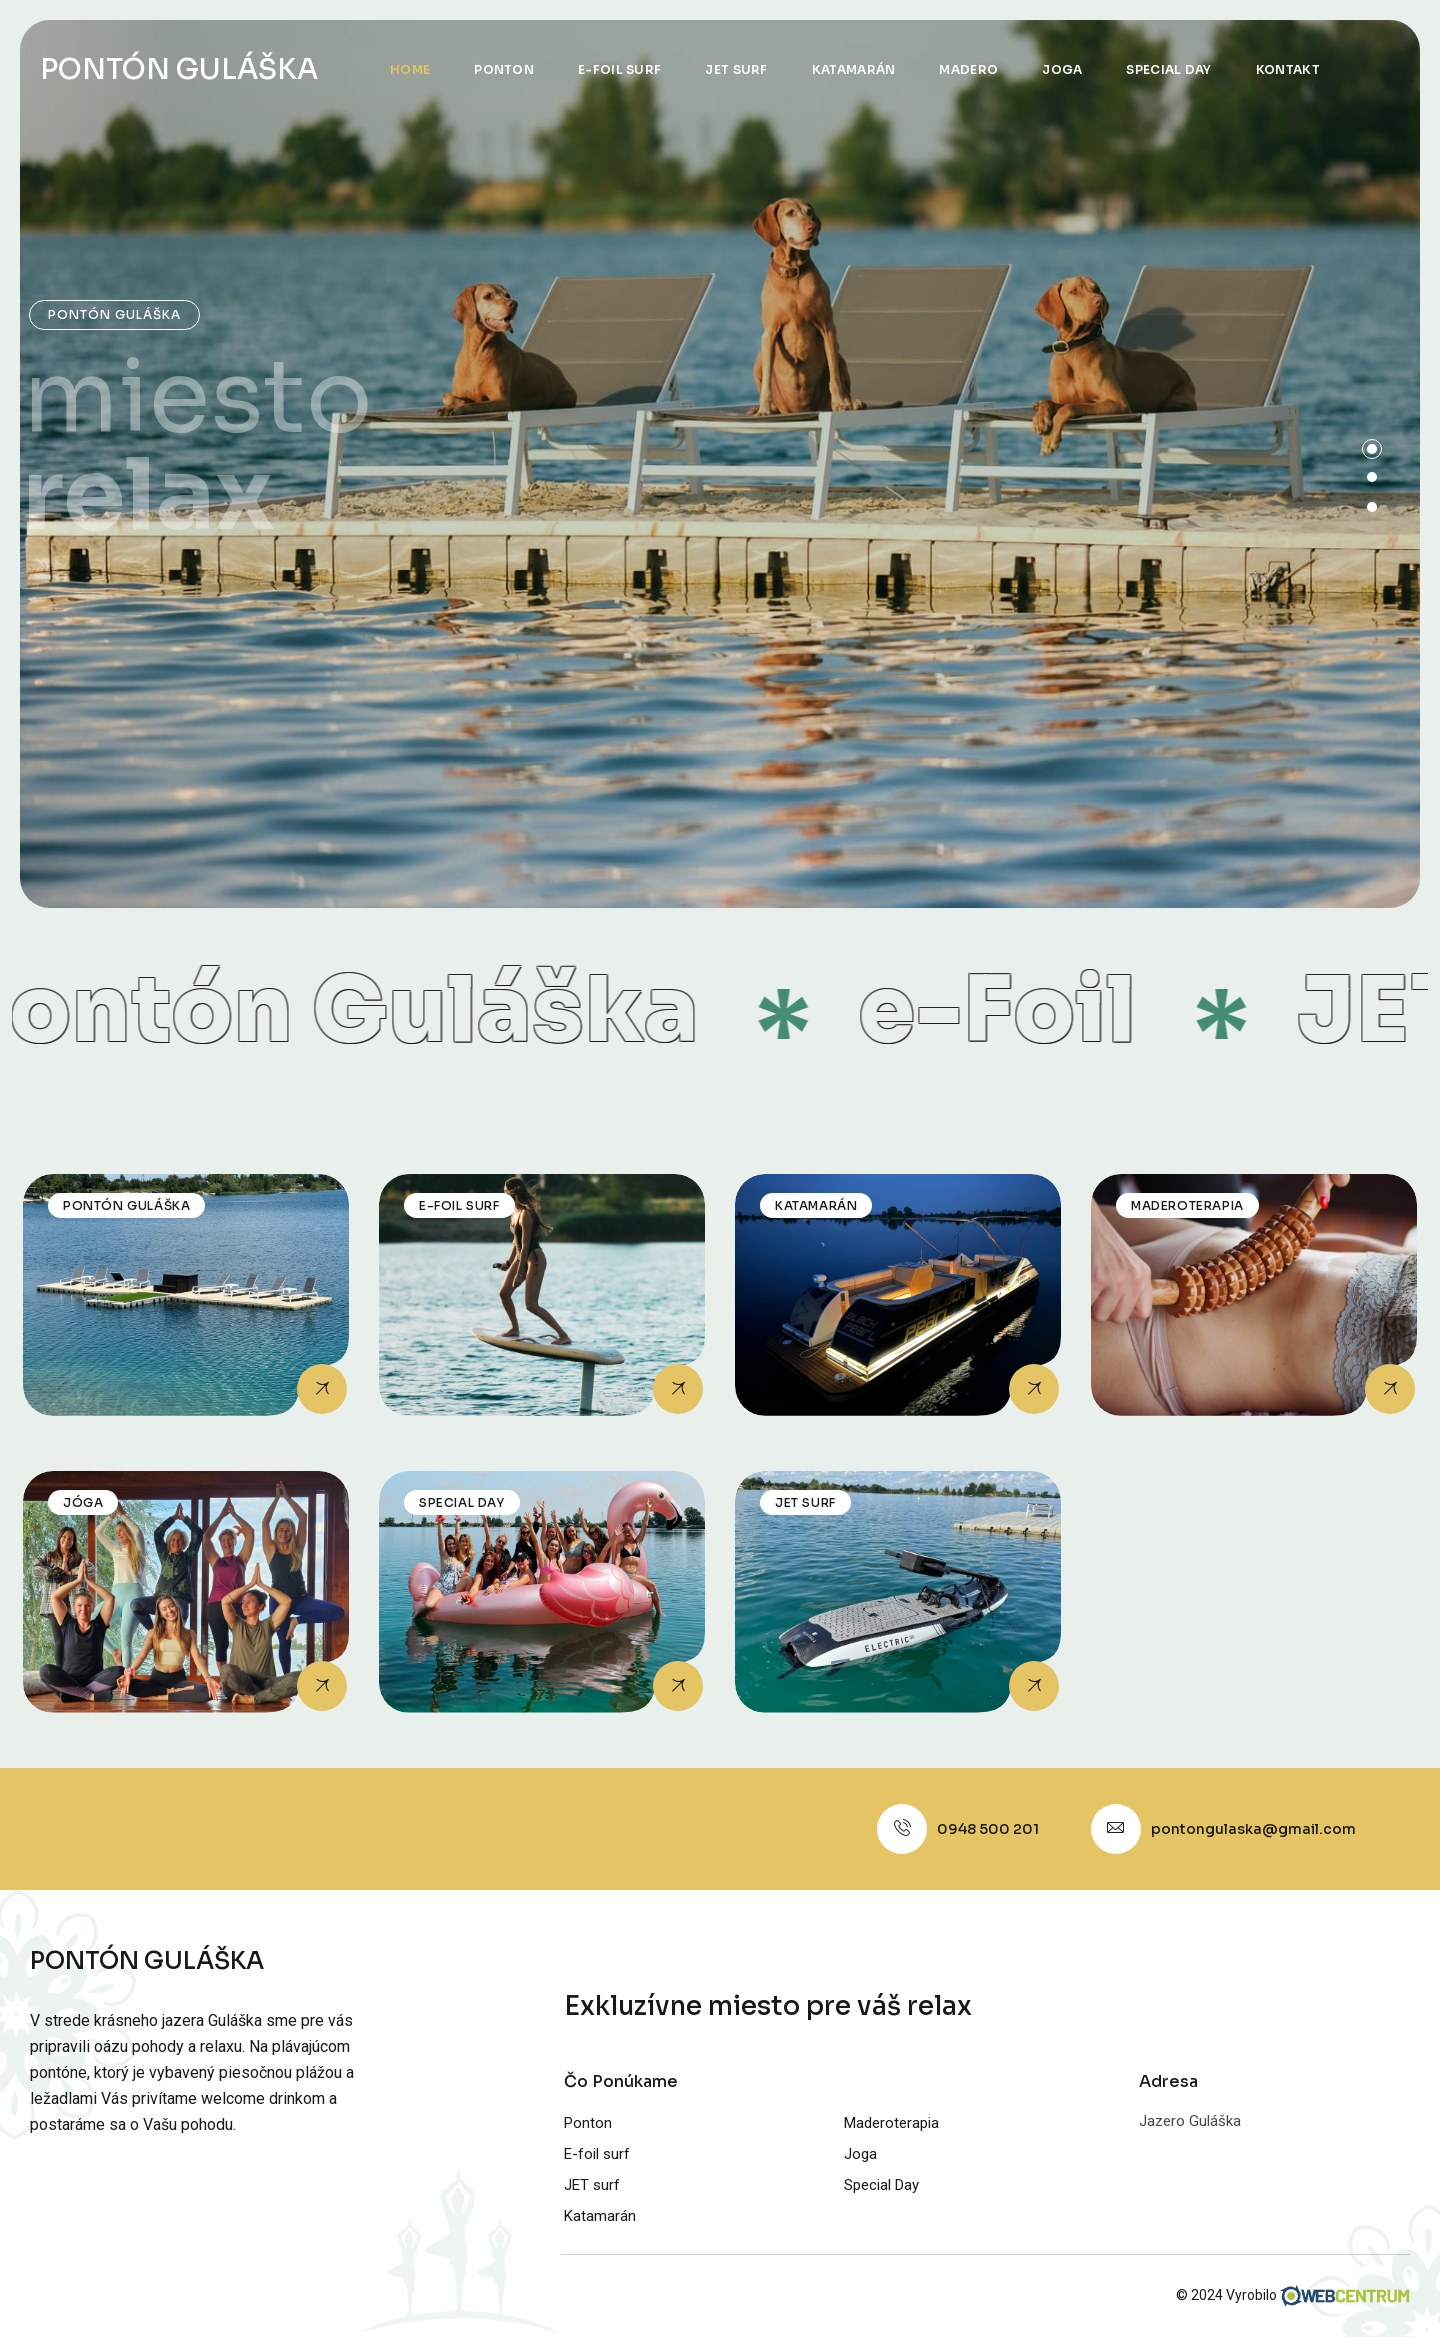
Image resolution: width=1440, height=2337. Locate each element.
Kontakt (1288, 69)
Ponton (504, 69)
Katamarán (854, 69)
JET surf (736, 69)
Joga (1062, 69)
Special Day (1168, 69)
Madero (968, 69)
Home (410, 69)
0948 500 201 (988, 1829)
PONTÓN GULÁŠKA (179, 69)
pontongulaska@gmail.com (1253, 1829)
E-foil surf (619, 69)
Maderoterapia (891, 2123)
